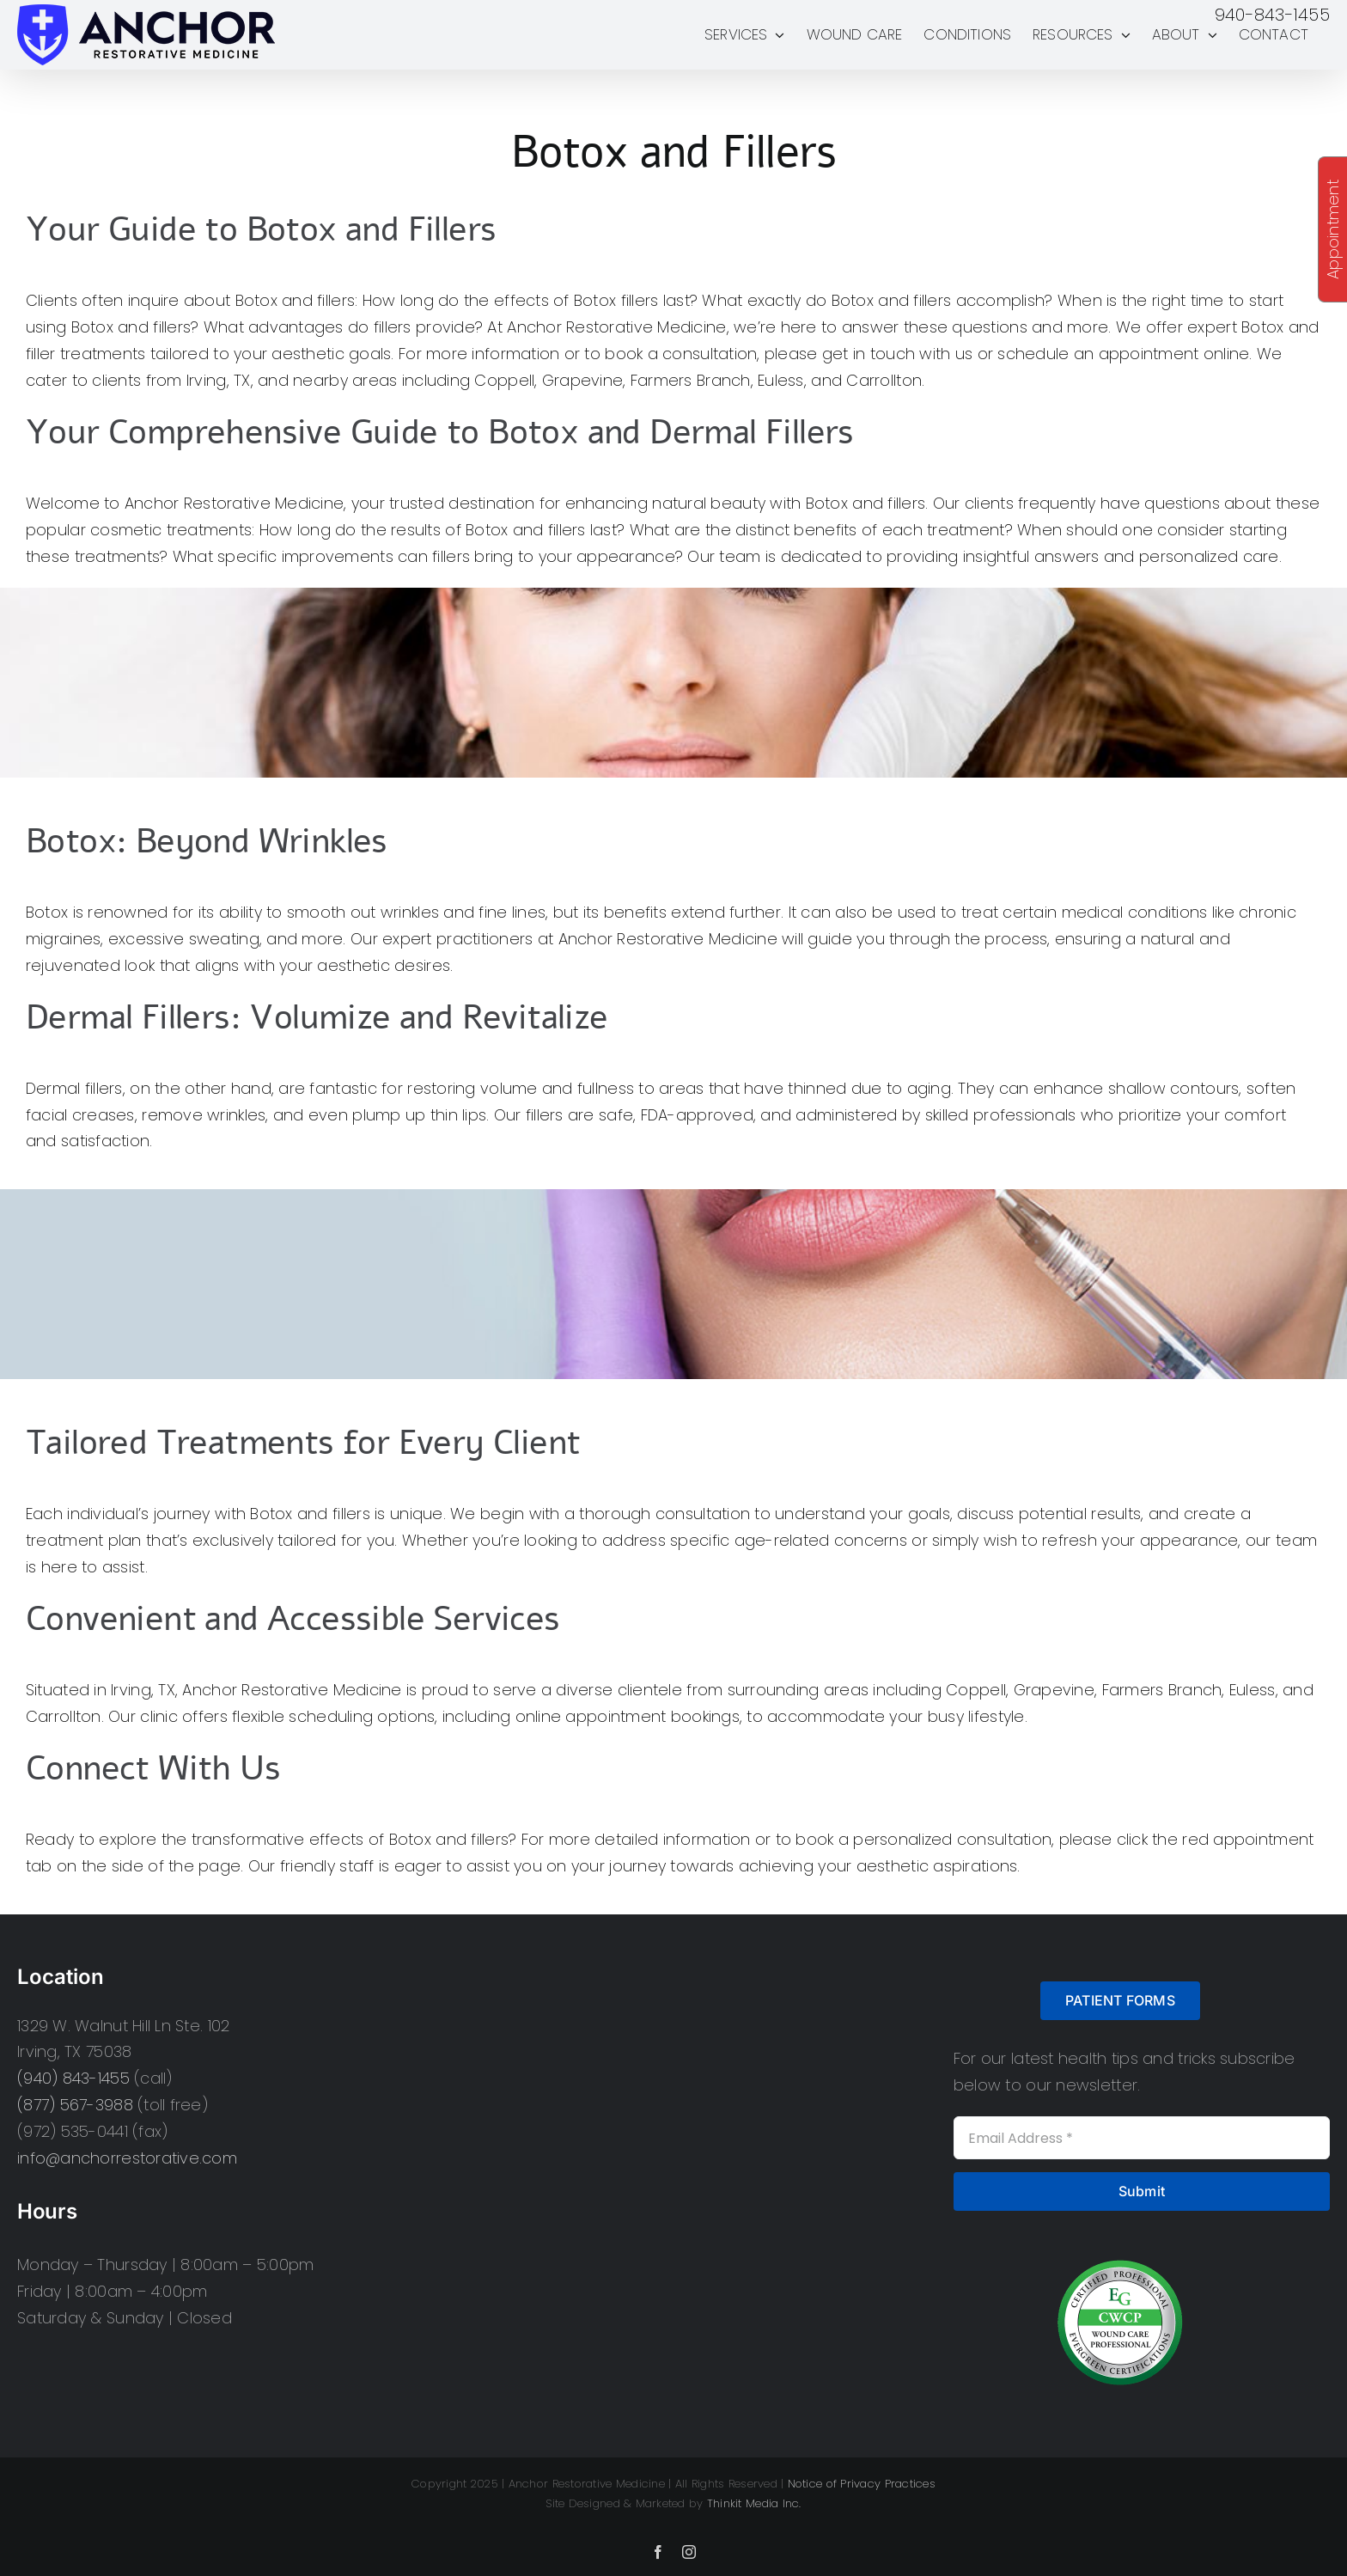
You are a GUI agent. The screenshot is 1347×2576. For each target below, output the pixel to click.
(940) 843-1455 (73, 2078)
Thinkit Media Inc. (754, 2503)
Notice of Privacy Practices (862, 2483)
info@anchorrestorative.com (127, 2158)
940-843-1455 (1272, 15)
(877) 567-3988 (75, 2104)
